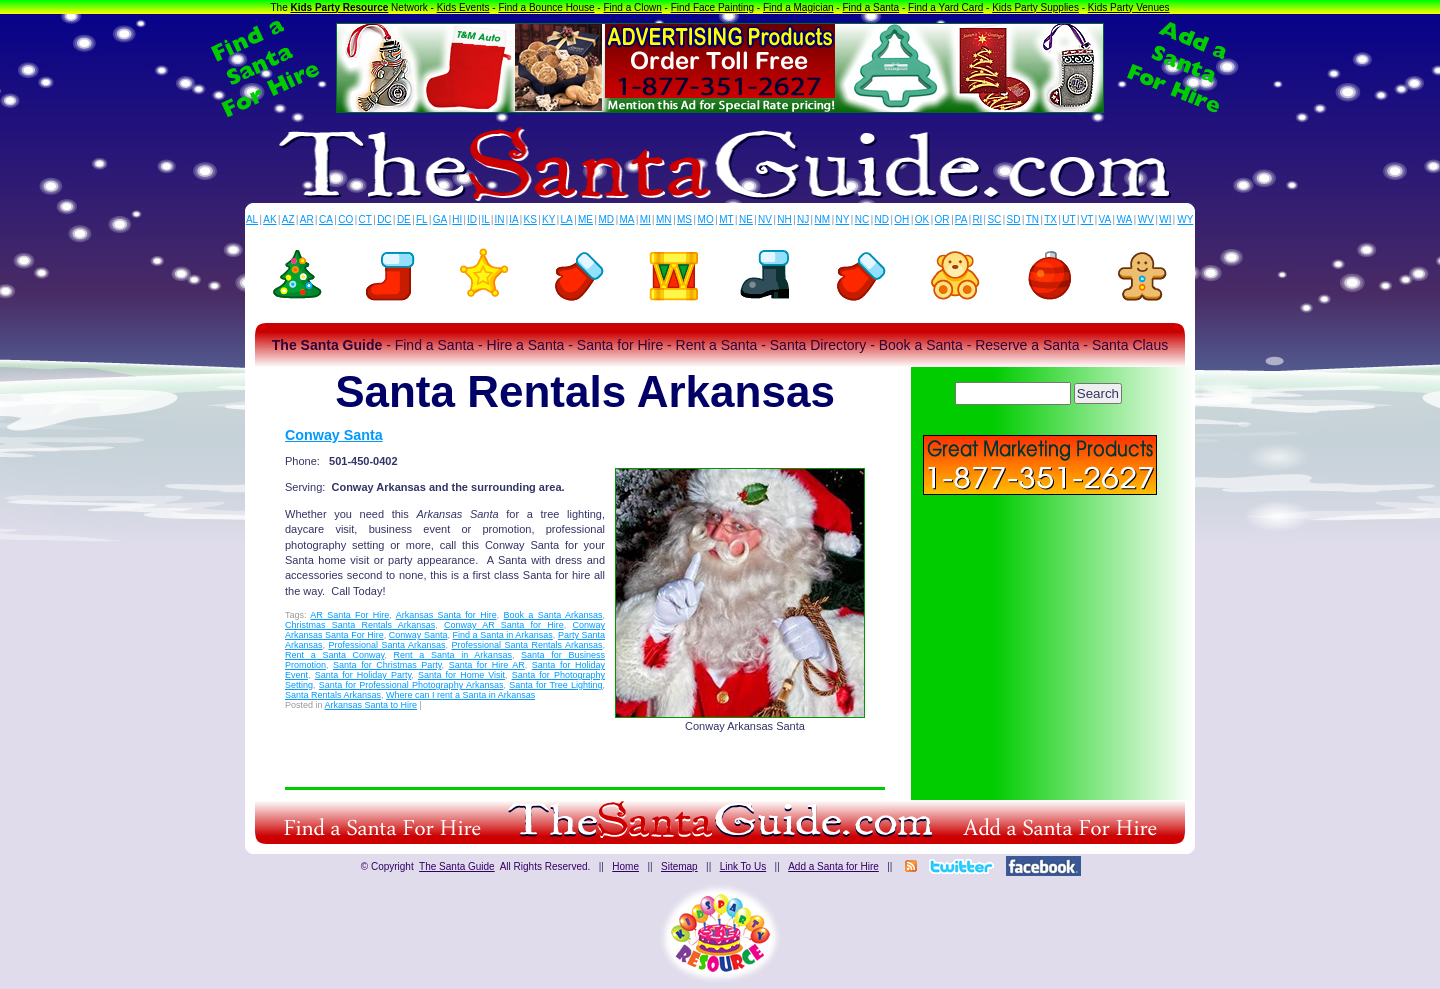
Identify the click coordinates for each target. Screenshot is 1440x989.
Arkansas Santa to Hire (371, 705)
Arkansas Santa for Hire (446, 615)
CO (345, 219)
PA (961, 219)
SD (1014, 219)
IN (499, 219)
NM (823, 219)
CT (365, 219)
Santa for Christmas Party (387, 665)
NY (842, 219)
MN (664, 219)
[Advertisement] (1040, 640)
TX (1050, 219)
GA (440, 219)
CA (326, 219)
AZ (288, 219)
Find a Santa (870, 7)
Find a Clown (632, 7)
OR (942, 219)
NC (862, 219)
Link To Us (743, 866)
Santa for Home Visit (461, 675)
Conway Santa (334, 435)
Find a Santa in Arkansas (503, 635)
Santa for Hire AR (487, 665)
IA (513, 219)
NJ (803, 219)
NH (784, 219)
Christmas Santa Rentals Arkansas (360, 625)
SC (994, 219)
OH (901, 219)
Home (625, 866)
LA (567, 219)
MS (684, 219)
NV (765, 219)
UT (1068, 219)
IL (486, 219)
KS (530, 219)
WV (1146, 219)
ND (882, 219)
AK (269, 219)
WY (1185, 219)
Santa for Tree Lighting (555, 685)
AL (252, 219)
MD (607, 219)
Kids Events (463, 7)
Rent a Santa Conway (334, 655)
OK (922, 219)
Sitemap (679, 866)
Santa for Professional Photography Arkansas (411, 685)
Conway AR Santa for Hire (504, 625)
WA (1125, 219)
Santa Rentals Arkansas (333, 695)
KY (548, 219)
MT (726, 219)
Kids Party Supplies (1035, 7)
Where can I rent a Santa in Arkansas (460, 695)
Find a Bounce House (546, 7)
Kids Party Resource (340, 7)
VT (1087, 219)
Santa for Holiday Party (363, 675)
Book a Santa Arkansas (552, 615)
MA (627, 219)
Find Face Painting (712, 7)
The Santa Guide (457, 866)
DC (384, 219)
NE (746, 219)
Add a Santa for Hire (833, 866)
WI (1165, 219)
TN (1032, 219)
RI (977, 219)
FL (422, 219)
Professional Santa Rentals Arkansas (526, 645)
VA (1105, 219)
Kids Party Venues (1129, 7)
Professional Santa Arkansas (387, 645)
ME (585, 219)
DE (404, 219)
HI (457, 219)
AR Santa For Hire (349, 615)
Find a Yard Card (945, 7)
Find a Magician (798, 7)
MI (645, 219)
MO (706, 219)
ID (472, 219)
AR (307, 219)
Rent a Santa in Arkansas (453, 655)
